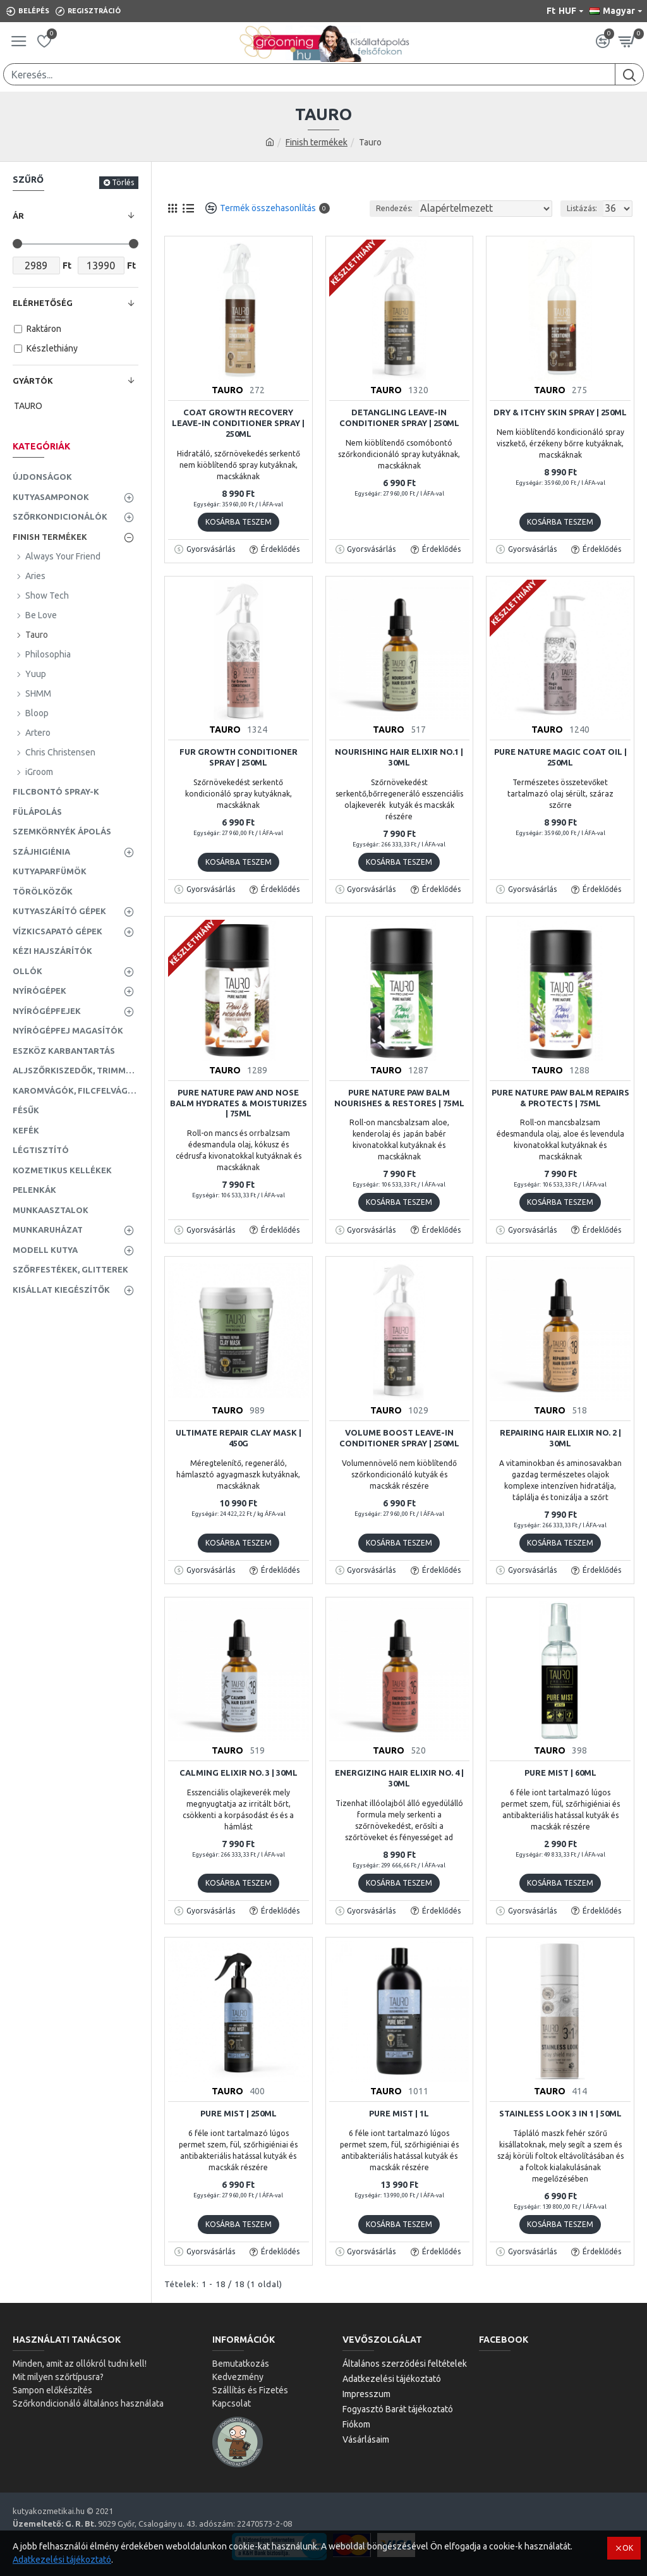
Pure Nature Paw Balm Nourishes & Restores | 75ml (399, 1098)
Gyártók (33, 380)
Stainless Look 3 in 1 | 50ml (560, 2113)
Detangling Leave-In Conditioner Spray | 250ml (399, 417)
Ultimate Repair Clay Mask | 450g (238, 1438)
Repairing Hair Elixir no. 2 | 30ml (560, 1438)
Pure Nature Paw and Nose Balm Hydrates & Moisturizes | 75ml (238, 1103)
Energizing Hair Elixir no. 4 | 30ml (399, 1778)
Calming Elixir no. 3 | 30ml (238, 1772)
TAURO (227, 390)
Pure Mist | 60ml (560, 1772)
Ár (18, 215)
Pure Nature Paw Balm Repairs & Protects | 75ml (560, 1098)
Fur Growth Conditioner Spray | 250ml (238, 757)
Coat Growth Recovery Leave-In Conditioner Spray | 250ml (238, 423)
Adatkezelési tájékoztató (62, 2560)
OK (627, 2548)
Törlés (123, 182)
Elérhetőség (43, 302)
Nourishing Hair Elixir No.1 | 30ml (399, 757)
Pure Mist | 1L (399, 2113)
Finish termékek (317, 142)
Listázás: (582, 208)
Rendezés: (394, 208)
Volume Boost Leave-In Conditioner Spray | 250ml (399, 1438)
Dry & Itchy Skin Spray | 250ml (560, 412)
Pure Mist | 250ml (238, 2113)
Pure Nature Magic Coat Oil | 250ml (560, 757)
